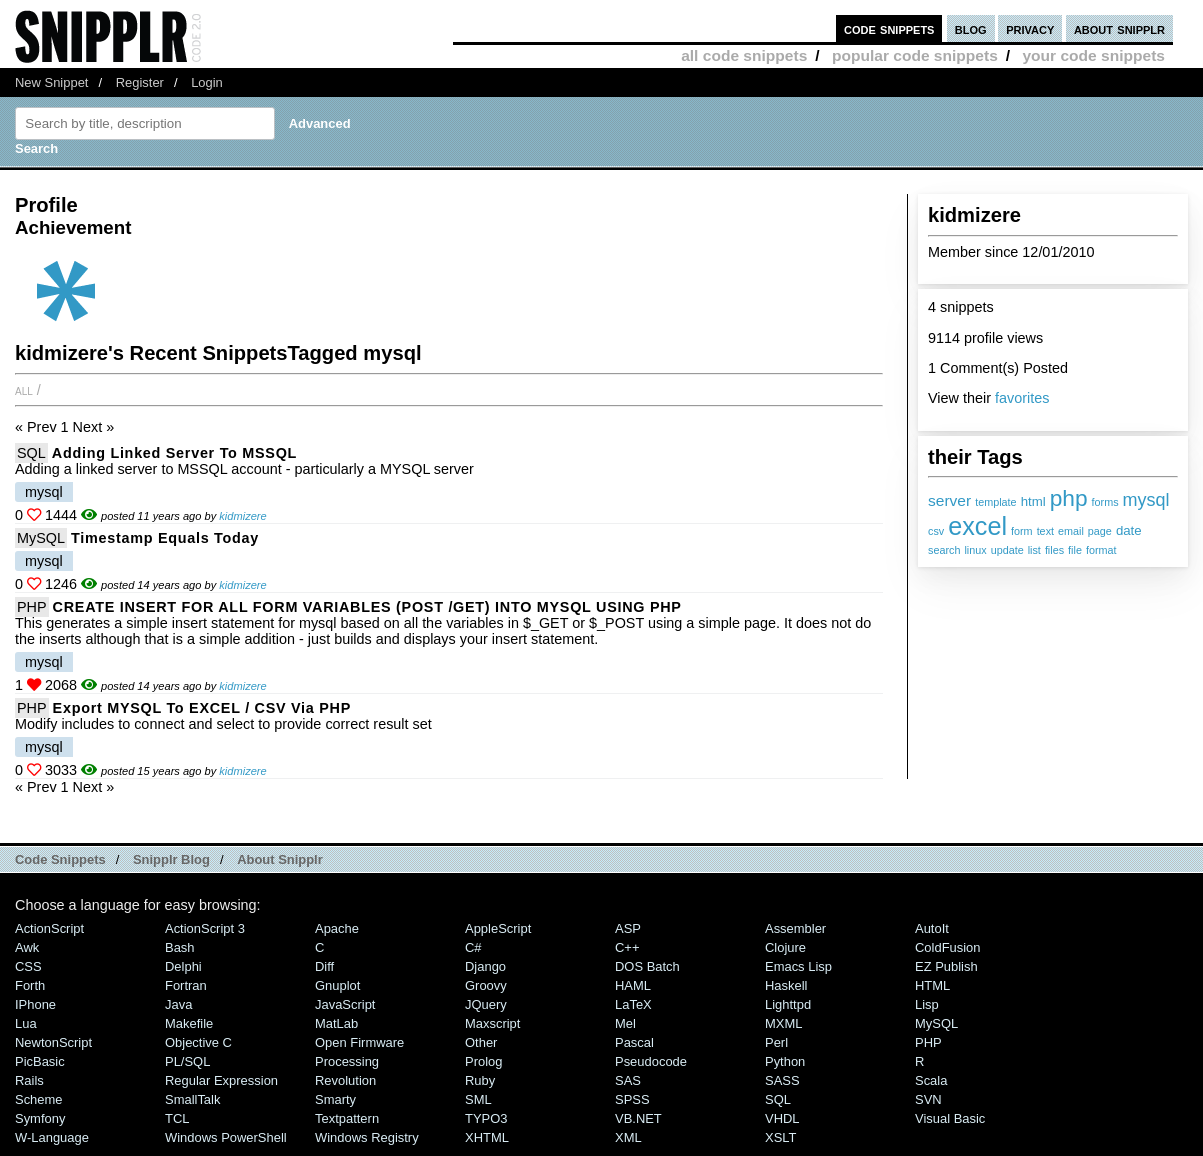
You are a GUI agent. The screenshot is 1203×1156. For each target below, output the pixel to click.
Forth (30, 985)
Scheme (39, 1099)
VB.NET (638, 1118)
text (1045, 531)
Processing (347, 1061)
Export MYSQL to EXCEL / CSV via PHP (202, 708)
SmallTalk (192, 1099)
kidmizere (242, 516)
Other (481, 1042)
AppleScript (498, 928)
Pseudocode (651, 1061)
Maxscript (492, 1023)
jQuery (486, 1004)
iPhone (35, 1004)
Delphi (183, 966)
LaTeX (633, 1004)
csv (936, 531)
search (944, 550)
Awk (27, 947)
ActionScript (49, 928)
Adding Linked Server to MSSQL (174, 453)
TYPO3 (486, 1118)
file (1075, 550)
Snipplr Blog (171, 859)
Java (178, 1004)
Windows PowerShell (226, 1137)
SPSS (632, 1099)
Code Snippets (60, 859)
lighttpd (788, 1004)
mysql (1146, 500)
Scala (931, 1080)
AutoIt (932, 928)
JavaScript (345, 1004)
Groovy (486, 985)
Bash (180, 947)
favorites (1022, 398)
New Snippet (51, 82)
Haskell (786, 985)
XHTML (487, 1137)
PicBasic (40, 1061)
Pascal (634, 1042)
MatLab (336, 1023)
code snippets (889, 28)
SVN (928, 1099)
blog (971, 28)
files (1054, 550)
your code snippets (1093, 55)
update (1007, 550)
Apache (337, 928)
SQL (31, 453)
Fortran (186, 985)
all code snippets (744, 55)
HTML (932, 985)
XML (628, 1137)
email (1071, 531)
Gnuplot (337, 985)
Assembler (795, 928)
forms (1105, 502)
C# (473, 947)
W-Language (52, 1137)
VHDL (782, 1118)
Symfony (40, 1118)
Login (207, 82)
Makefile (189, 1023)
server (949, 500)
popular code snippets (915, 55)
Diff (324, 966)
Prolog (483, 1061)
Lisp (927, 1004)
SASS (782, 1080)
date (1129, 530)
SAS (628, 1080)
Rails (29, 1080)
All (24, 390)
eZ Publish (946, 966)
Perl (776, 1042)
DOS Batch (647, 966)
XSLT (780, 1137)
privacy (1030, 28)
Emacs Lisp (798, 966)
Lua (26, 1023)
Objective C (198, 1042)
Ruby (480, 1080)
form (1022, 531)
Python (785, 1061)
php (1069, 498)
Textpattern (347, 1118)
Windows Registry (367, 1137)
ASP (628, 928)
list (1034, 550)
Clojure (785, 947)
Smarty (335, 1099)
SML (478, 1099)
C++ (627, 947)
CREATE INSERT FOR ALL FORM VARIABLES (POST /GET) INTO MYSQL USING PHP (367, 607)
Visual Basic (950, 1118)
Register (140, 82)
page (1100, 531)
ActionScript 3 (205, 928)
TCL (177, 1118)
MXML (783, 1023)
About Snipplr (280, 859)
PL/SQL (187, 1061)
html (1033, 501)
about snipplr (1119, 28)
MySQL (41, 538)
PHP (32, 607)
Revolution (345, 1080)
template (995, 502)
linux (975, 550)
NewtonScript (53, 1042)
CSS (28, 966)
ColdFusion (948, 947)
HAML (633, 985)
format (1101, 550)
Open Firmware (359, 1042)
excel (977, 526)
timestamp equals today (165, 538)
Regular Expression (221, 1080)
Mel (625, 1023)
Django (485, 966)
